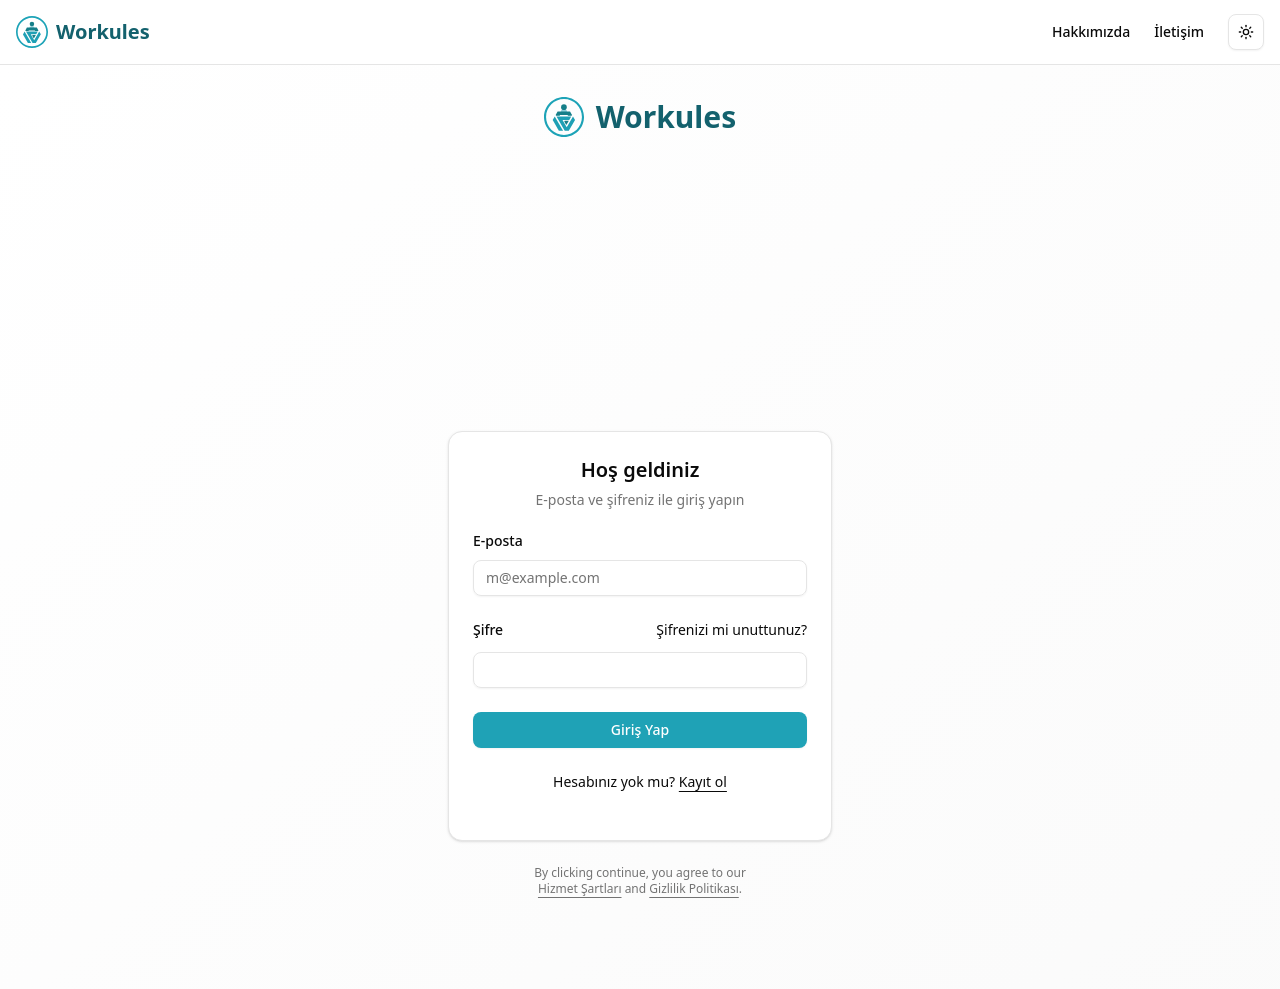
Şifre (488, 630)
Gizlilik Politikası (694, 888)
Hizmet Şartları (580, 888)
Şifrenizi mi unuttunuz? (731, 629)
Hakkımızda (1091, 31)
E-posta (498, 541)
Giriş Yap (640, 729)
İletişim (1179, 31)
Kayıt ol (703, 781)
